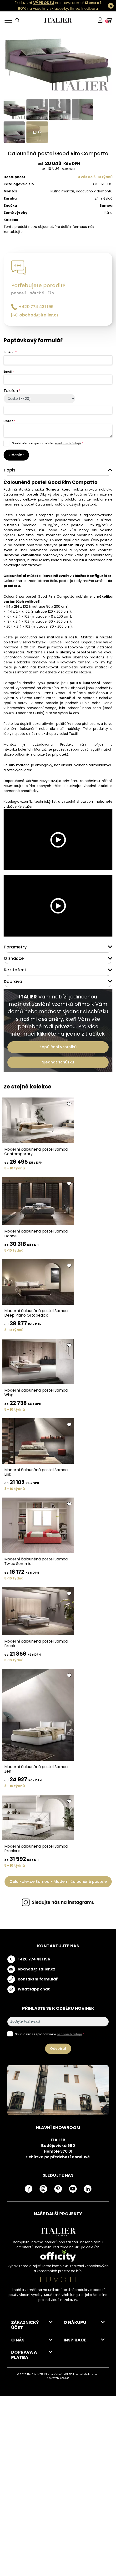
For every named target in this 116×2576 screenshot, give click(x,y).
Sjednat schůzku (58, 1062)
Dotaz (9, 421)
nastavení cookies (58, 2378)
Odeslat (16, 455)
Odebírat (58, 2048)
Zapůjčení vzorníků (58, 1047)
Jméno (10, 352)
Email (9, 372)
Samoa (106, 205)
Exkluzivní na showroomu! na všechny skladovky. (58, 5)
